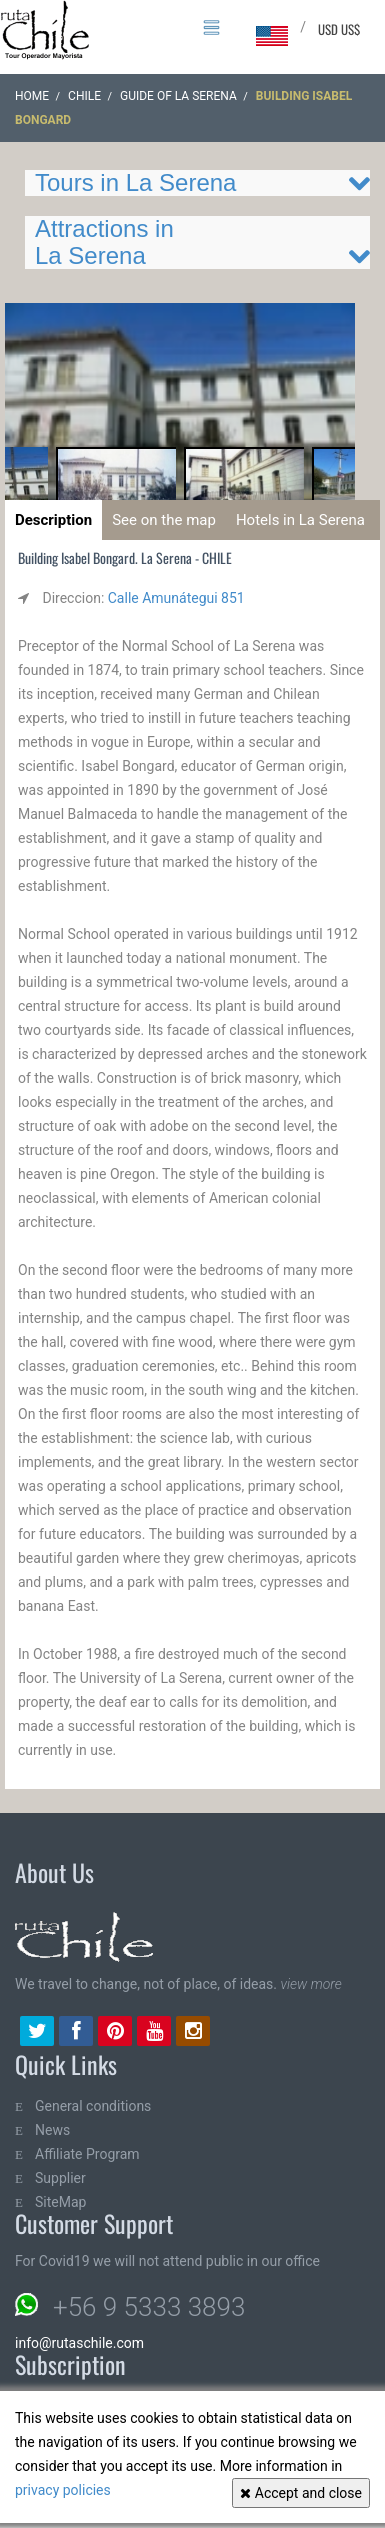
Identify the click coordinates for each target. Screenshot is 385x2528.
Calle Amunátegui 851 (176, 598)
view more (310, 1984)
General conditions (93, 2106)
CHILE (84, 96)
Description (53, 520)
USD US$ (339, 29)
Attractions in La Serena (104, 241)
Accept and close (301, 2493)
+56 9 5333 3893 (149, 2307)
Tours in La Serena (135, 182)
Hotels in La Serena (300, 520)
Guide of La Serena (178, 96)
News (52, 2130)
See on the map (164, 520)
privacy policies (63, 2490)
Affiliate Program (87, 2154)
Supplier (60, 2178)
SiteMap (60, 2202)
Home (32, 96)
